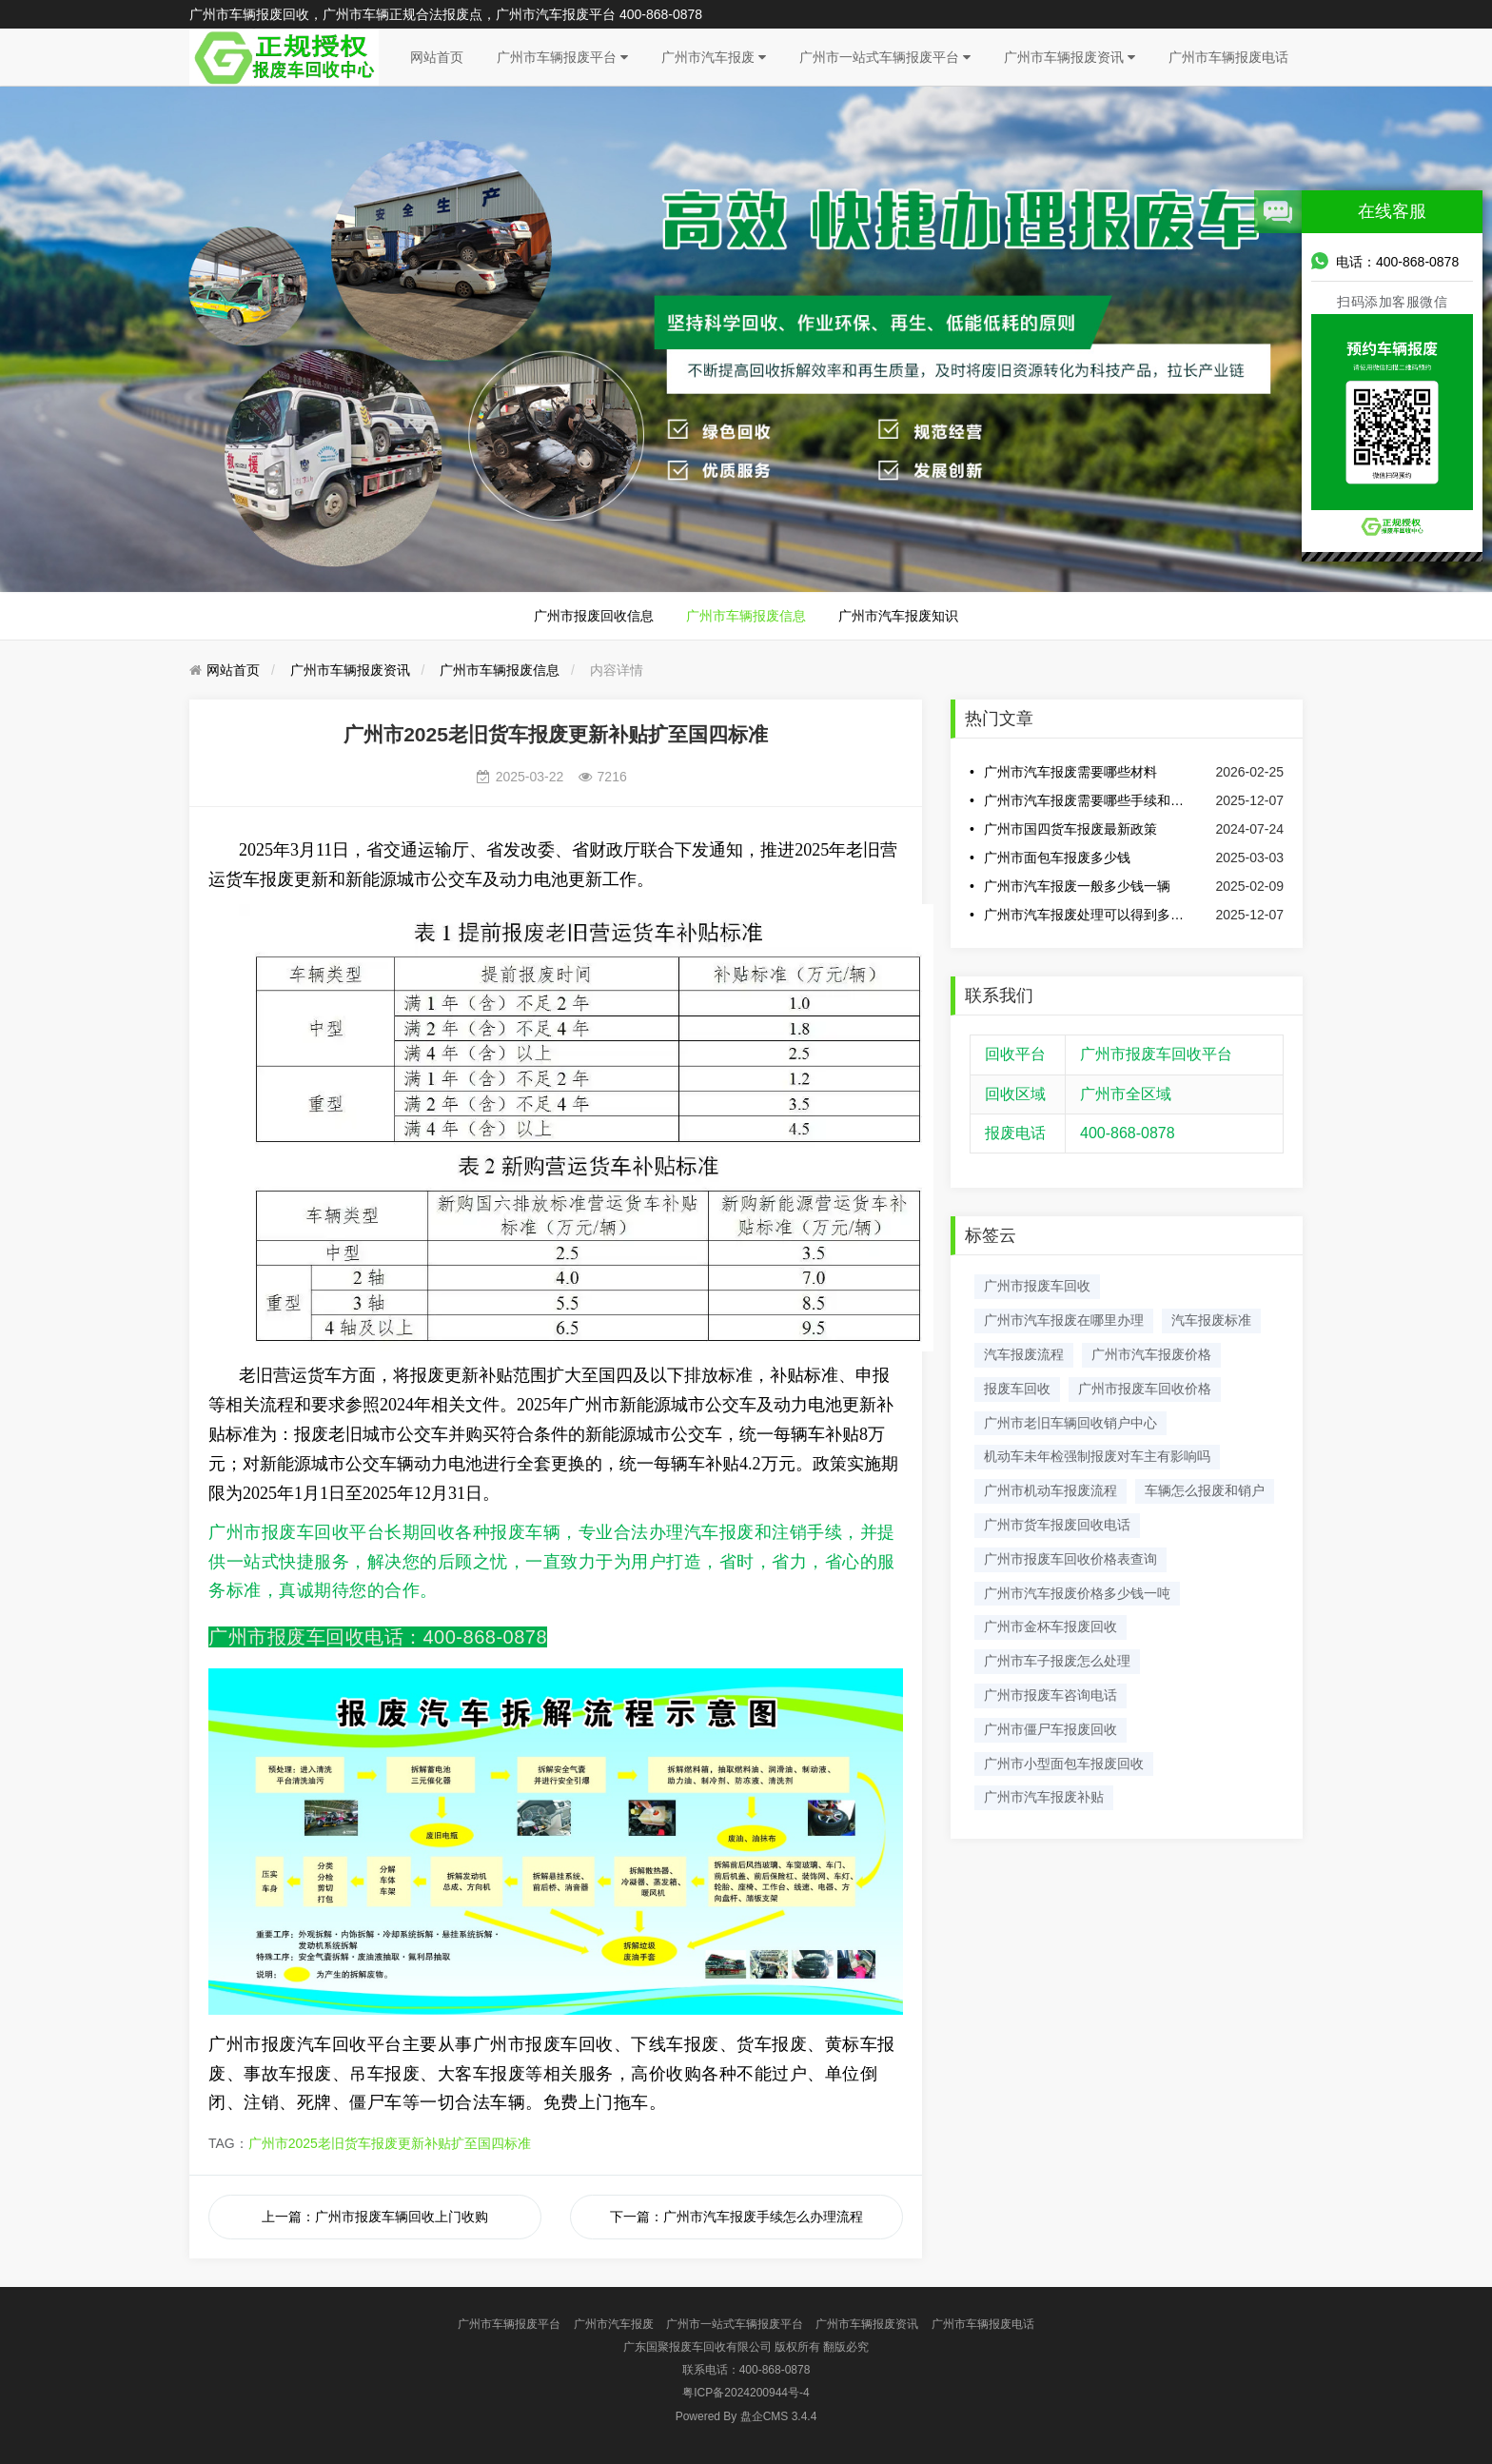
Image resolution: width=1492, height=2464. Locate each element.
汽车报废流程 (1024, 1354)
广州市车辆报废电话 (1228, 57)
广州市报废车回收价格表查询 (1070, 1559)
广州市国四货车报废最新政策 (1070, 829)
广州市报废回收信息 (594, 615)
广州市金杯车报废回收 (1050, 1626)
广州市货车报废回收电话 (1057, 1524)
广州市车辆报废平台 (562, 57)
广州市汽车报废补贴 (1044, 1796)
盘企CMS (746, 2416)
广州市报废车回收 (1037, 1285)
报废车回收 (1017, 1388)
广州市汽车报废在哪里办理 (1064, 1320)
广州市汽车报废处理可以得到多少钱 (1086, 914)
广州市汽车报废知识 (898, 615)
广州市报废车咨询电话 (1050, 1695)
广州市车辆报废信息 (746, 615)
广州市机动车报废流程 (1050, 1490)
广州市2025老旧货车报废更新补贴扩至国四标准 (389, 2143)
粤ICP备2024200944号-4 (745, 2392)
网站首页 (436, 57)
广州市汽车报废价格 (1151, 1354)
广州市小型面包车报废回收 (1064, 1763)
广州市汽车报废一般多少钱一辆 (1077, 886)
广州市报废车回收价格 (1144, 1388)
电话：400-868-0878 (1385, 260)
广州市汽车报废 (713, 57)
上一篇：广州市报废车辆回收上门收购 (375, 2216)
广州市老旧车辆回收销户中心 (1070, 1422)
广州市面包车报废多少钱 (1057, 857)
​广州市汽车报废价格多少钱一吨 (1077, 1593)
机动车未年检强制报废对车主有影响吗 (1097, 1456)
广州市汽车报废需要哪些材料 (1070, 771)
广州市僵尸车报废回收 (1050, 1729)
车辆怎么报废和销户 (1205, 1490)
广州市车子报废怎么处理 (1057, 1660)
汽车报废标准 (1211, 1320)
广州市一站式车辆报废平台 (885, 57)
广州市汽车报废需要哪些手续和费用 (1086, 800)
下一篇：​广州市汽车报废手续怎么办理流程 (736, 2216)
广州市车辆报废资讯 (1069, 57)
